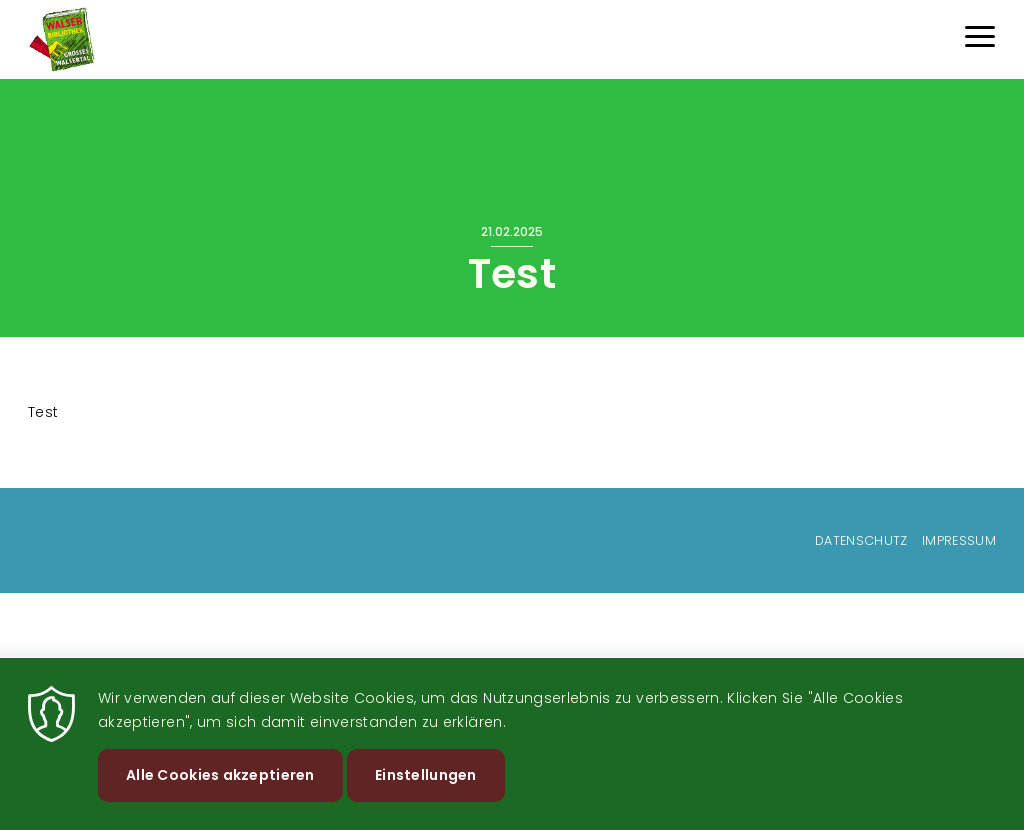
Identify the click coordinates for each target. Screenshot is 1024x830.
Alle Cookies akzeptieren (220, 789)
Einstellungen (426, 789)
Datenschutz (861, 540)
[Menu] (980, 39)
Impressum (959, 540)
